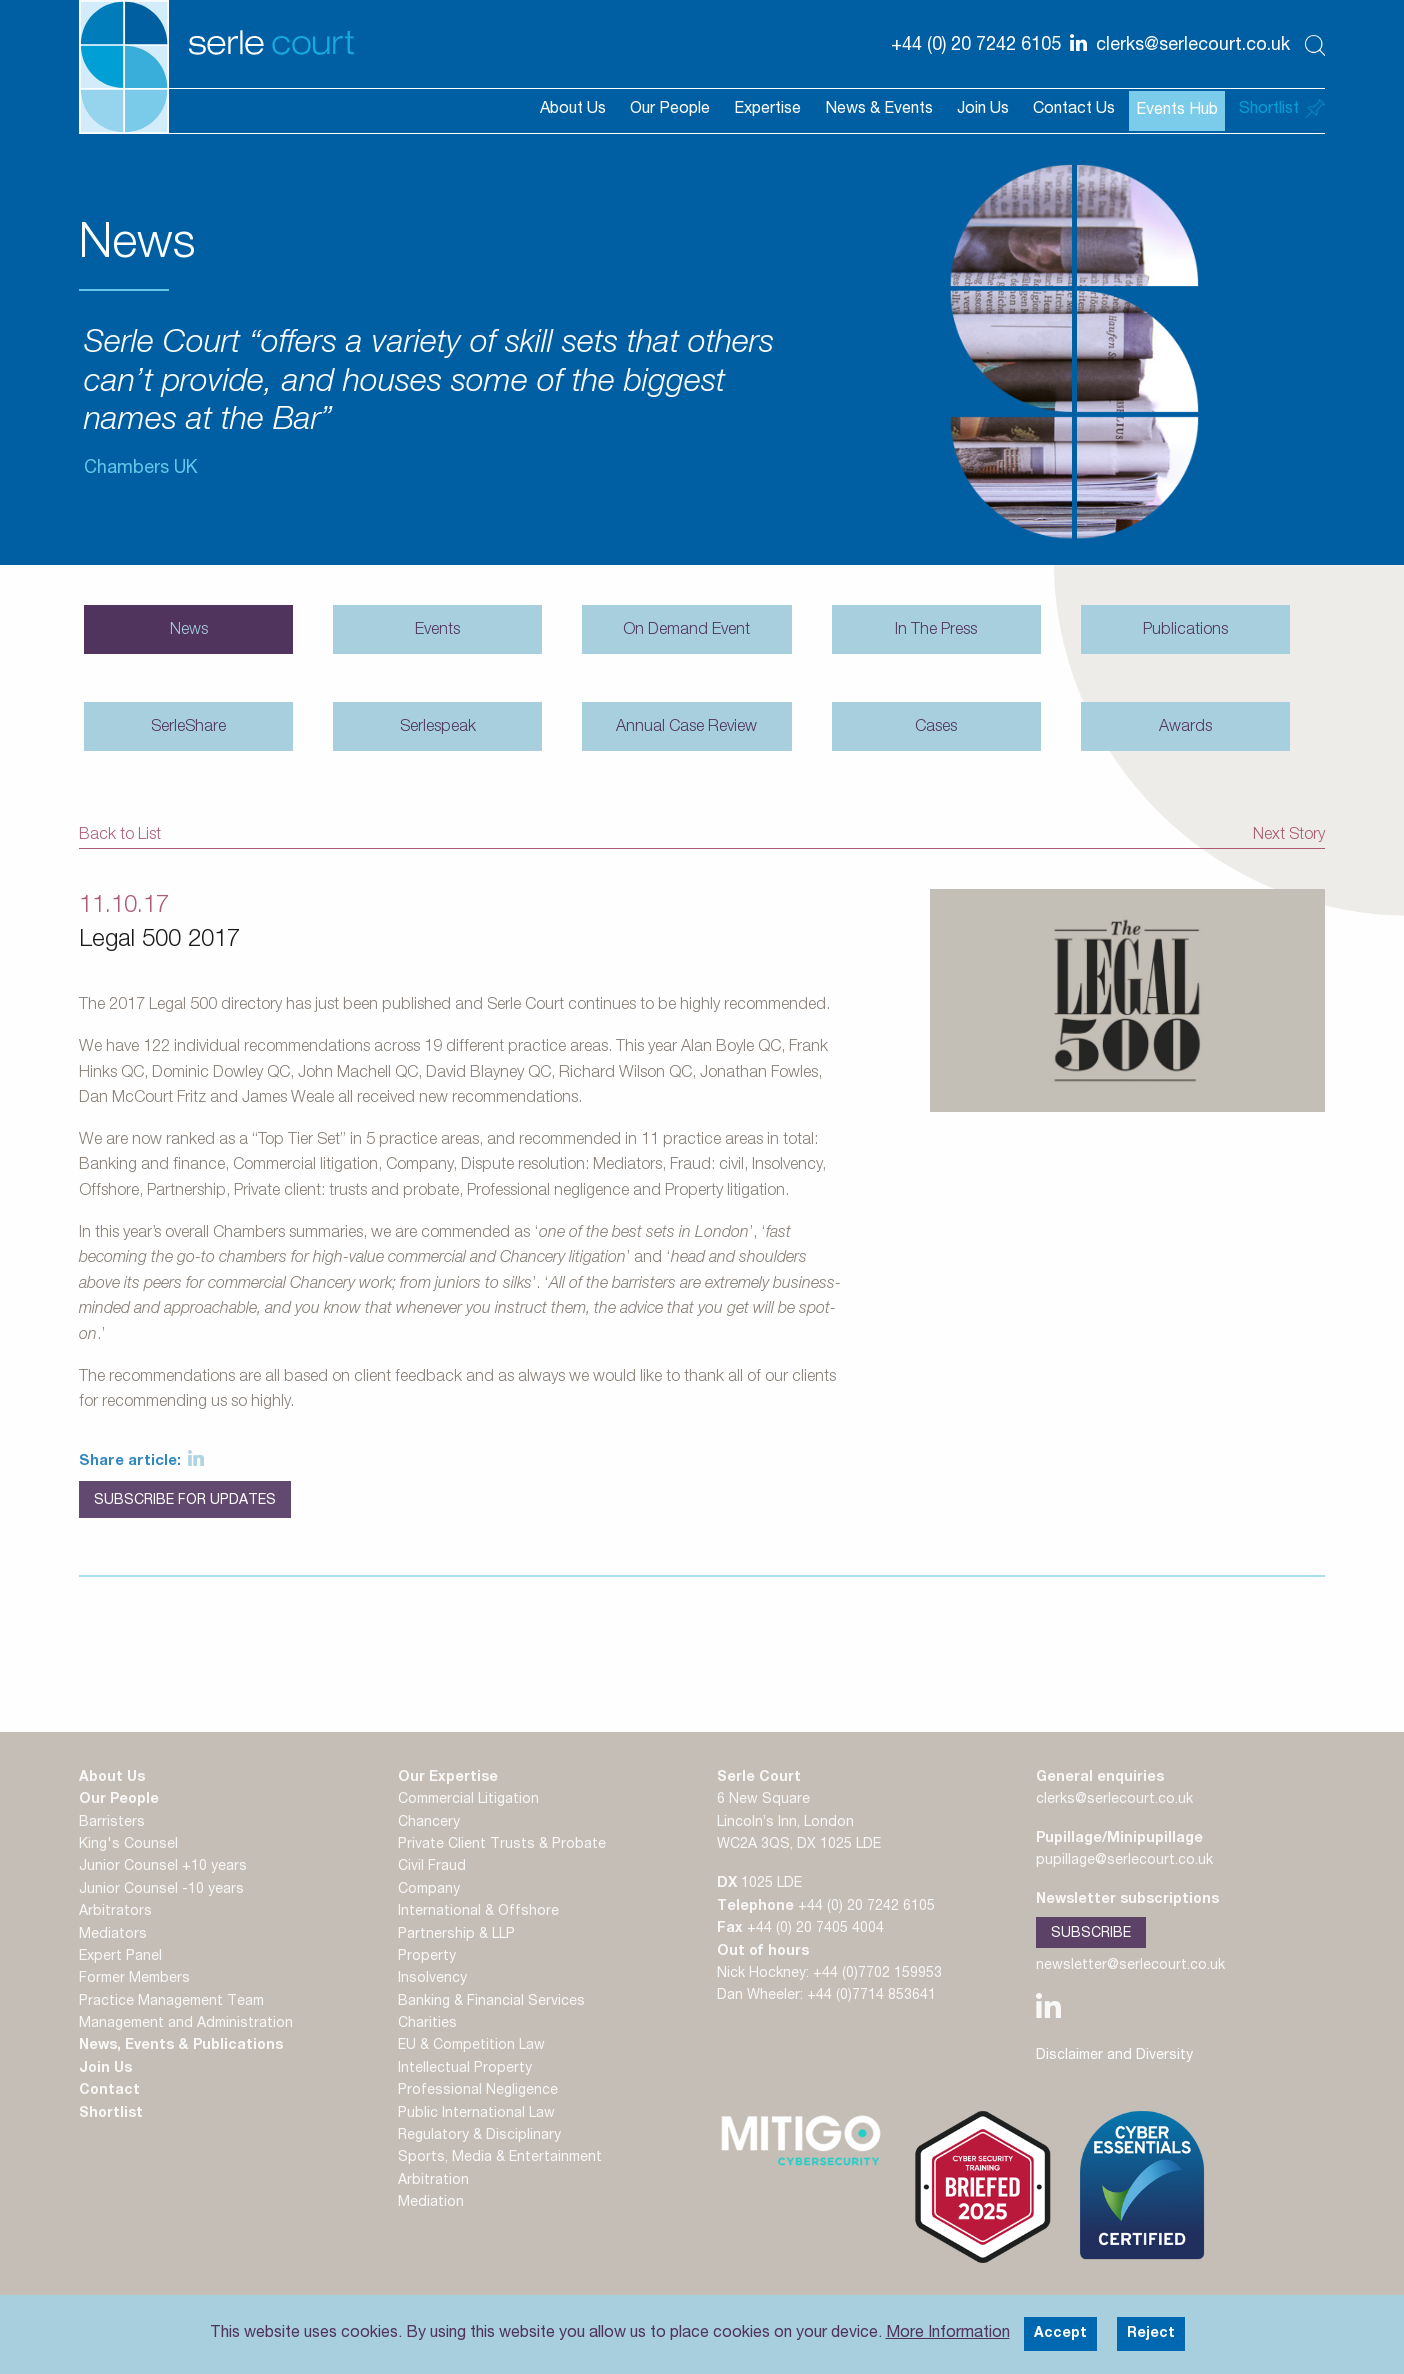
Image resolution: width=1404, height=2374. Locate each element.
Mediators (113, 1935)
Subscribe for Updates (185, 1501)
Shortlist (111, 2114)
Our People (670, 110)
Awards (1185, 728)
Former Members (134, 1980)
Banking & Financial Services (491, 2002)
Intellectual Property (465, 2069)
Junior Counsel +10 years (163, 1868)
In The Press (936, 631)
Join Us (983, 110)
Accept (1060, 2334)
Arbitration (433, 2181)
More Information (948, 2334)
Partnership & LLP (456, 1935)
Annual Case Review (686, 728)
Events (437, 631)
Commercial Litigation (468, 1801)
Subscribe (1091, 1933)
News (189, 631)
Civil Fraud (432, 1868)
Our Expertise (448, 1778)
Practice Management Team (171, 2002)
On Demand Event (686, 631)
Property (427, 1957)
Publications (1185, 631)
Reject (1151, 2334)
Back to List (120, 836)
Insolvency (432, 1980)
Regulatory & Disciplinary (479, 2136)
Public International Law (476, 2114)
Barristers (112, 1823)
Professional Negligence (478, 2092)
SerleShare (188, 728)
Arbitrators (115, 1913)
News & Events (879, 110)
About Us (573, 110)
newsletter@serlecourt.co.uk (1130, 1966)
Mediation (431, 2204)
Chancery (429, 1823)
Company (429, 1890)
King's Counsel (128, 1845)
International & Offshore (478, 1913)
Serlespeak (438, 728)
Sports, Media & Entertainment (500, 2159)
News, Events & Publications (181, 2047)
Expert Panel (120, 1957)
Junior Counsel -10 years (161, 1890)
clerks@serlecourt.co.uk (1114, 1801)
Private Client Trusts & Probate (502, 1845)
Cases (936, 728)
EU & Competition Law (471, 2047)
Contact (109, 2092)
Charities (427, 2024)
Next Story (1289, 836)
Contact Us (1074, 110)
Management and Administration (186, 2024)
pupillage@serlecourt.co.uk (1124, 1861)
